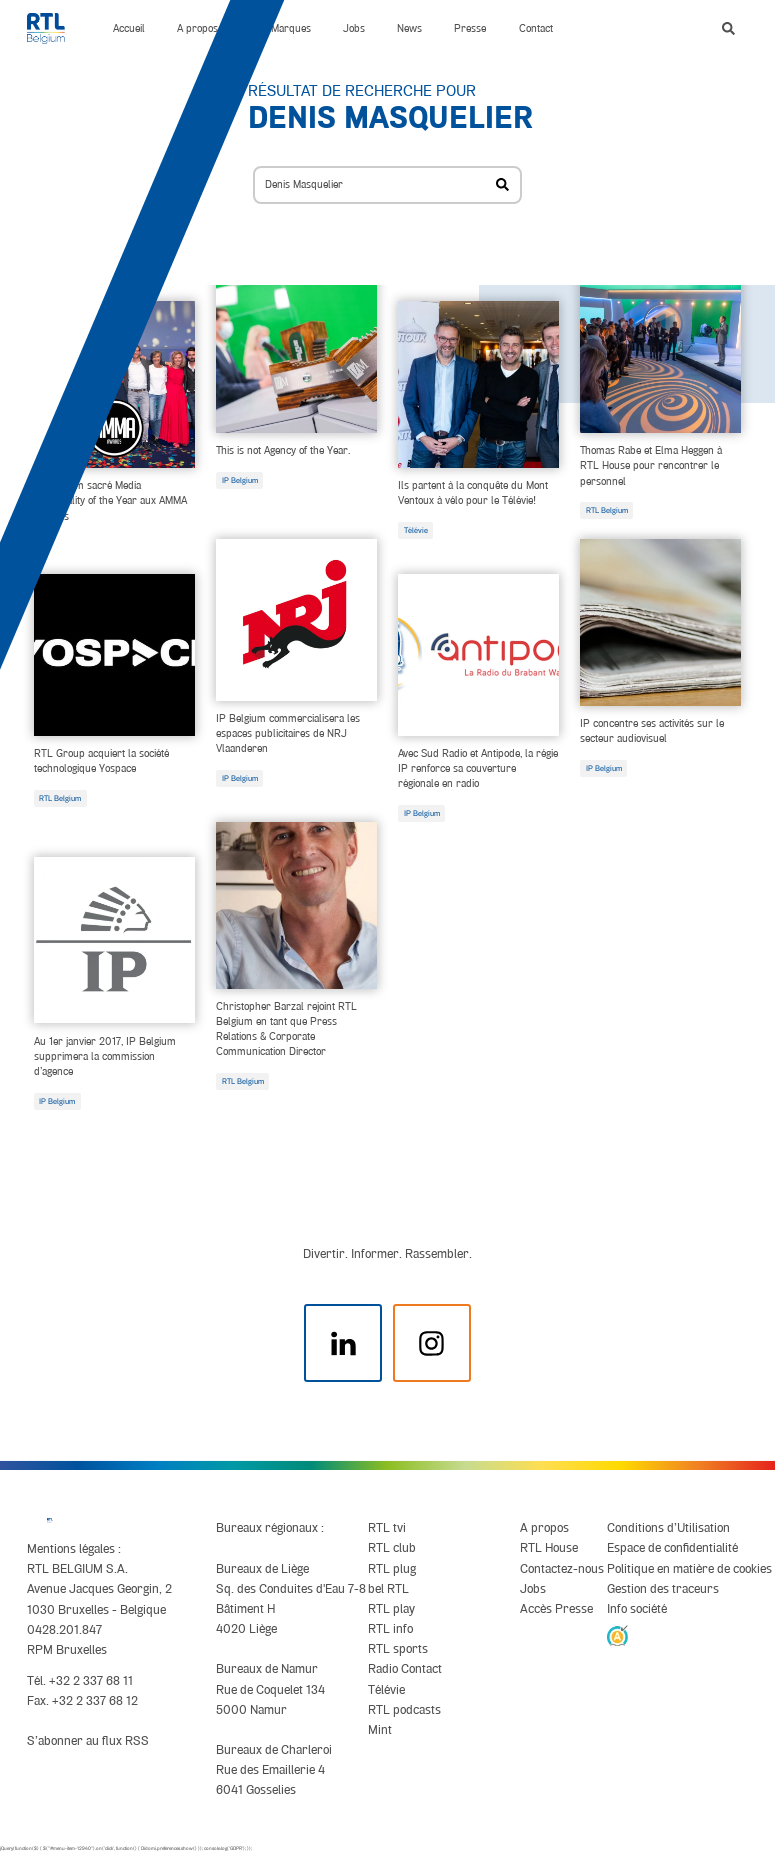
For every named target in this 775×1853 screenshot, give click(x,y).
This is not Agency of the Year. (283, 450)
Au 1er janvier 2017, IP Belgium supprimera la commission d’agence (105, 1056)
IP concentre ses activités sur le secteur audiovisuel (652, 730)
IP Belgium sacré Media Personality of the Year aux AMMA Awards (110, 500)
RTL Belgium (607, 510)
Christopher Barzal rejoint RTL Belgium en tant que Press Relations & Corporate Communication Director (286, 1028)
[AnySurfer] (618, 1635)
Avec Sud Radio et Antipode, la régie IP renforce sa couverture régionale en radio (478, 768)
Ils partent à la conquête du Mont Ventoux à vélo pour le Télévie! (473, 492)
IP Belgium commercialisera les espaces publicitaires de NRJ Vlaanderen (288, 733)
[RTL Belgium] (54, 29)
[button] (728, 28)
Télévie (416, 530)
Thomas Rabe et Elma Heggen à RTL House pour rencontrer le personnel (651, 465)
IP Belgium (240, 480)
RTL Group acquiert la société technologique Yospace (101, 760)
